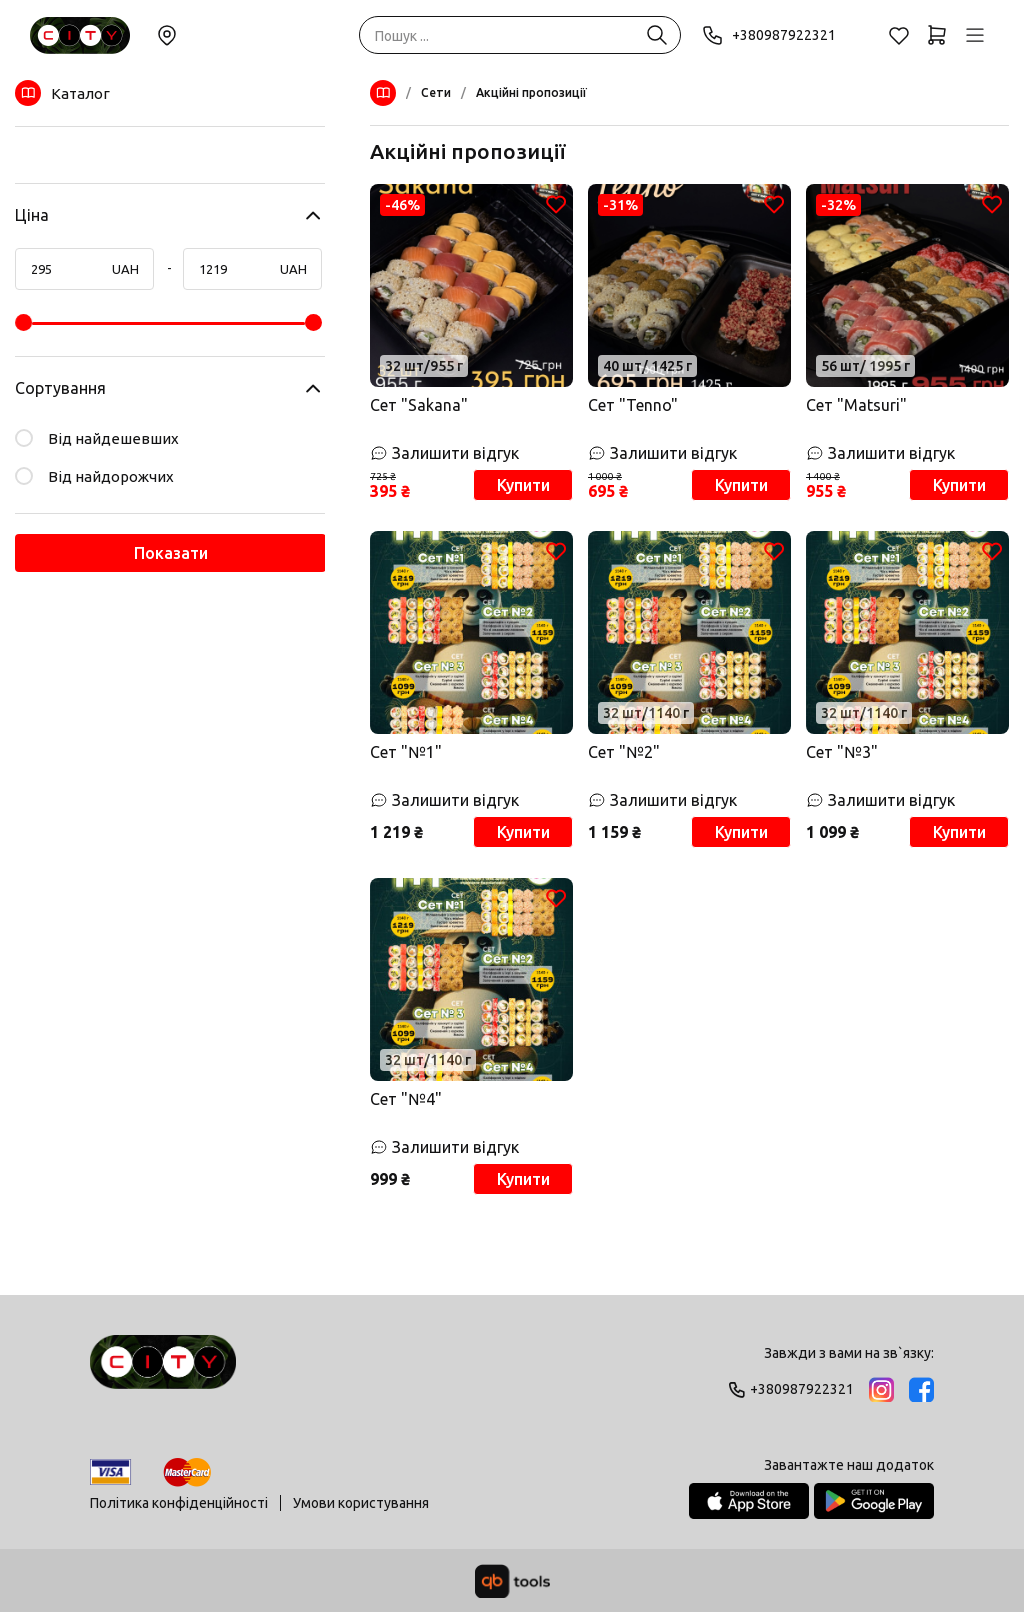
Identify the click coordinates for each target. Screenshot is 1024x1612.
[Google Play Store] (874, 1501)
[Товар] (471, 285)
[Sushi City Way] (80, 35)
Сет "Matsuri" (856, 405)
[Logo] (163, 1371)
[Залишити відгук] (471, 453)
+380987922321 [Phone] (768, 35)
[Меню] (388, 93)
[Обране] (899, 35)
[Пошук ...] (657, 35)
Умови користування (361, 1503)
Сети (436, 92)
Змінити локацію (167, 35)
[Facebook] (921, 1389)
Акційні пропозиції (531, 92)
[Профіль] (975, 35)
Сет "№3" (842, 752)
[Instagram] (881, 1389)
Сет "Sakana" (419, 405)
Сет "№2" (624, 752)
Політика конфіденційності (179, 1503)
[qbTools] (512, 1581)
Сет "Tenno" (633, 405)
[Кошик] (937, 35)
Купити (523, 485)
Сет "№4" (406, 1099)
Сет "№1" (406, 752)
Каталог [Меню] (62, 93)
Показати (171, 553)
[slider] (23, 322)
